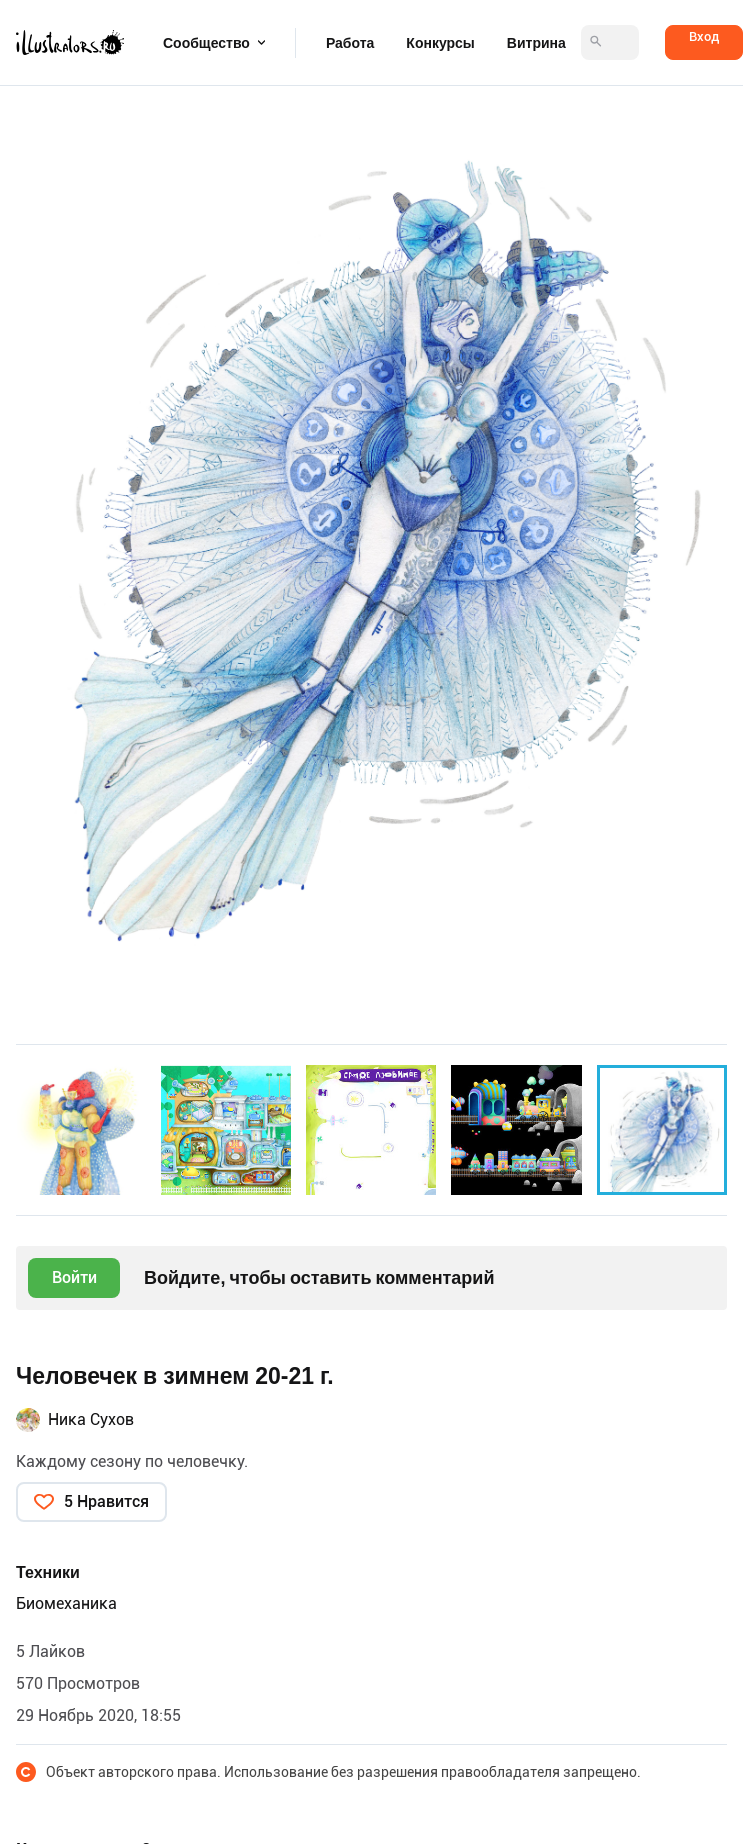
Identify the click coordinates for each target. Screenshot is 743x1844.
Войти (74, 1277)
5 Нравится (106, 1501)
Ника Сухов (91, 1419)
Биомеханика (66, 1603)
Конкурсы (440, 43)
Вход (704, 36)
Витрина (536, 43)
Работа (350, 43)
